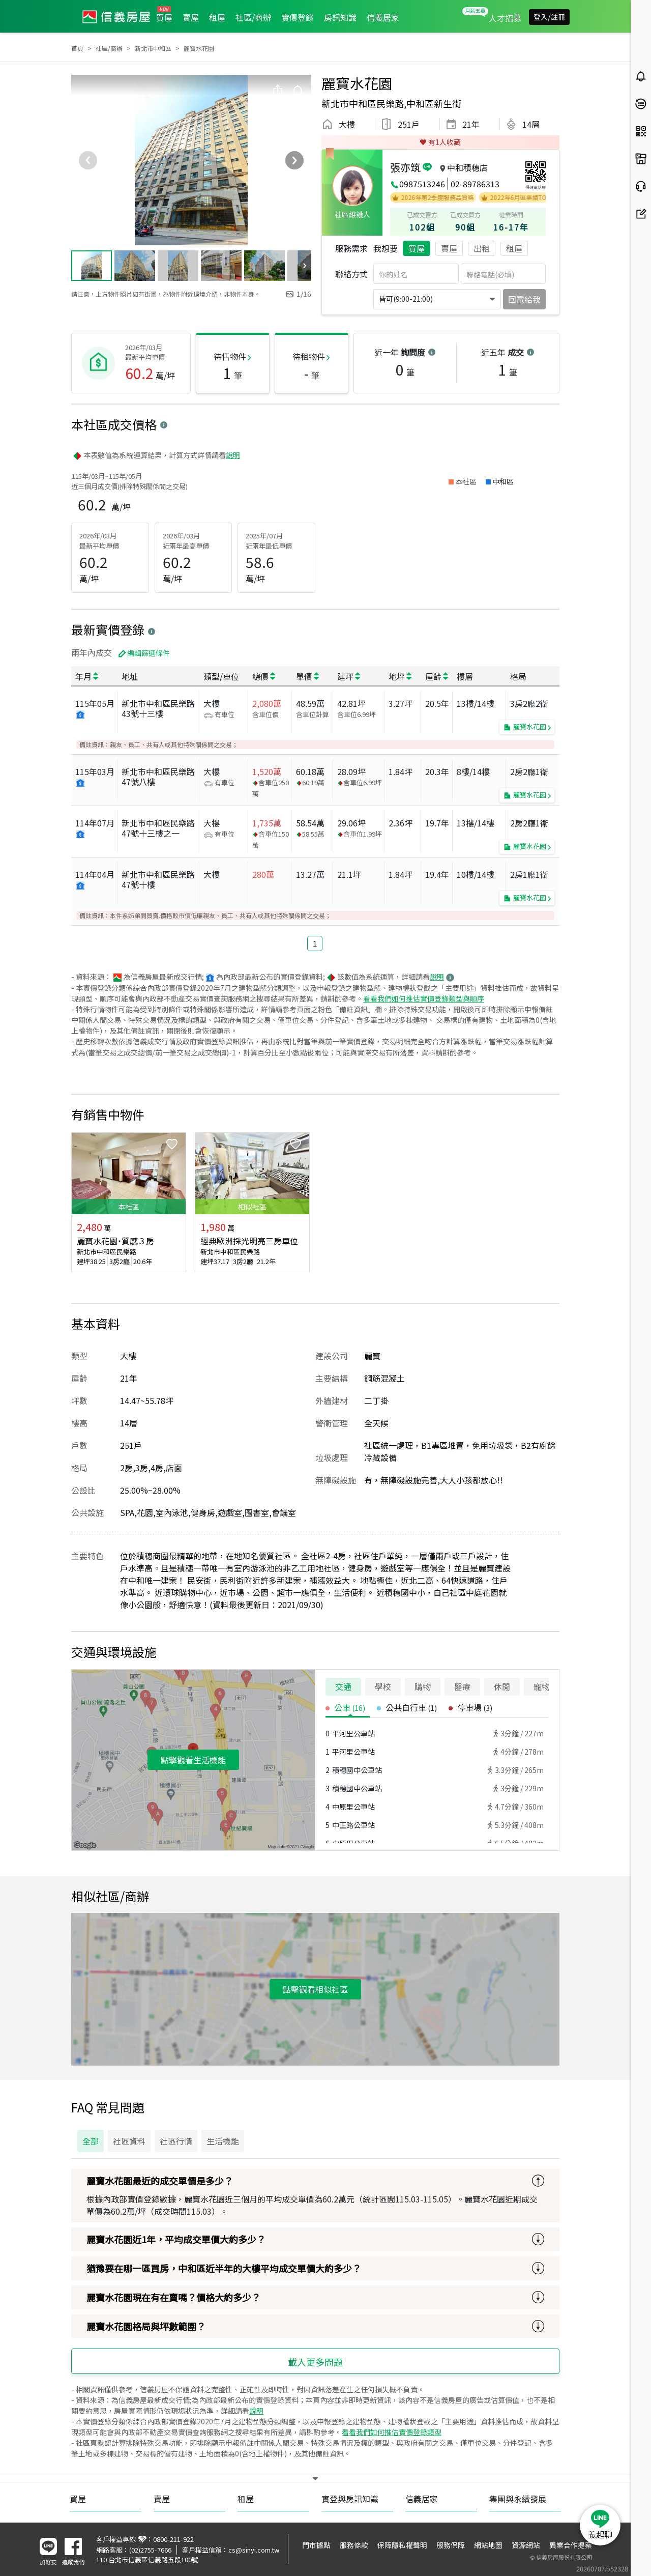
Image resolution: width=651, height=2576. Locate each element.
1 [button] (315, 943)
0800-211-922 (173, 2539)
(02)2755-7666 (150, 2550)
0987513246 (422, 184)
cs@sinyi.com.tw (253, 2550)
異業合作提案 (570, 2545)
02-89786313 (475, 184)
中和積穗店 (467, 167)
